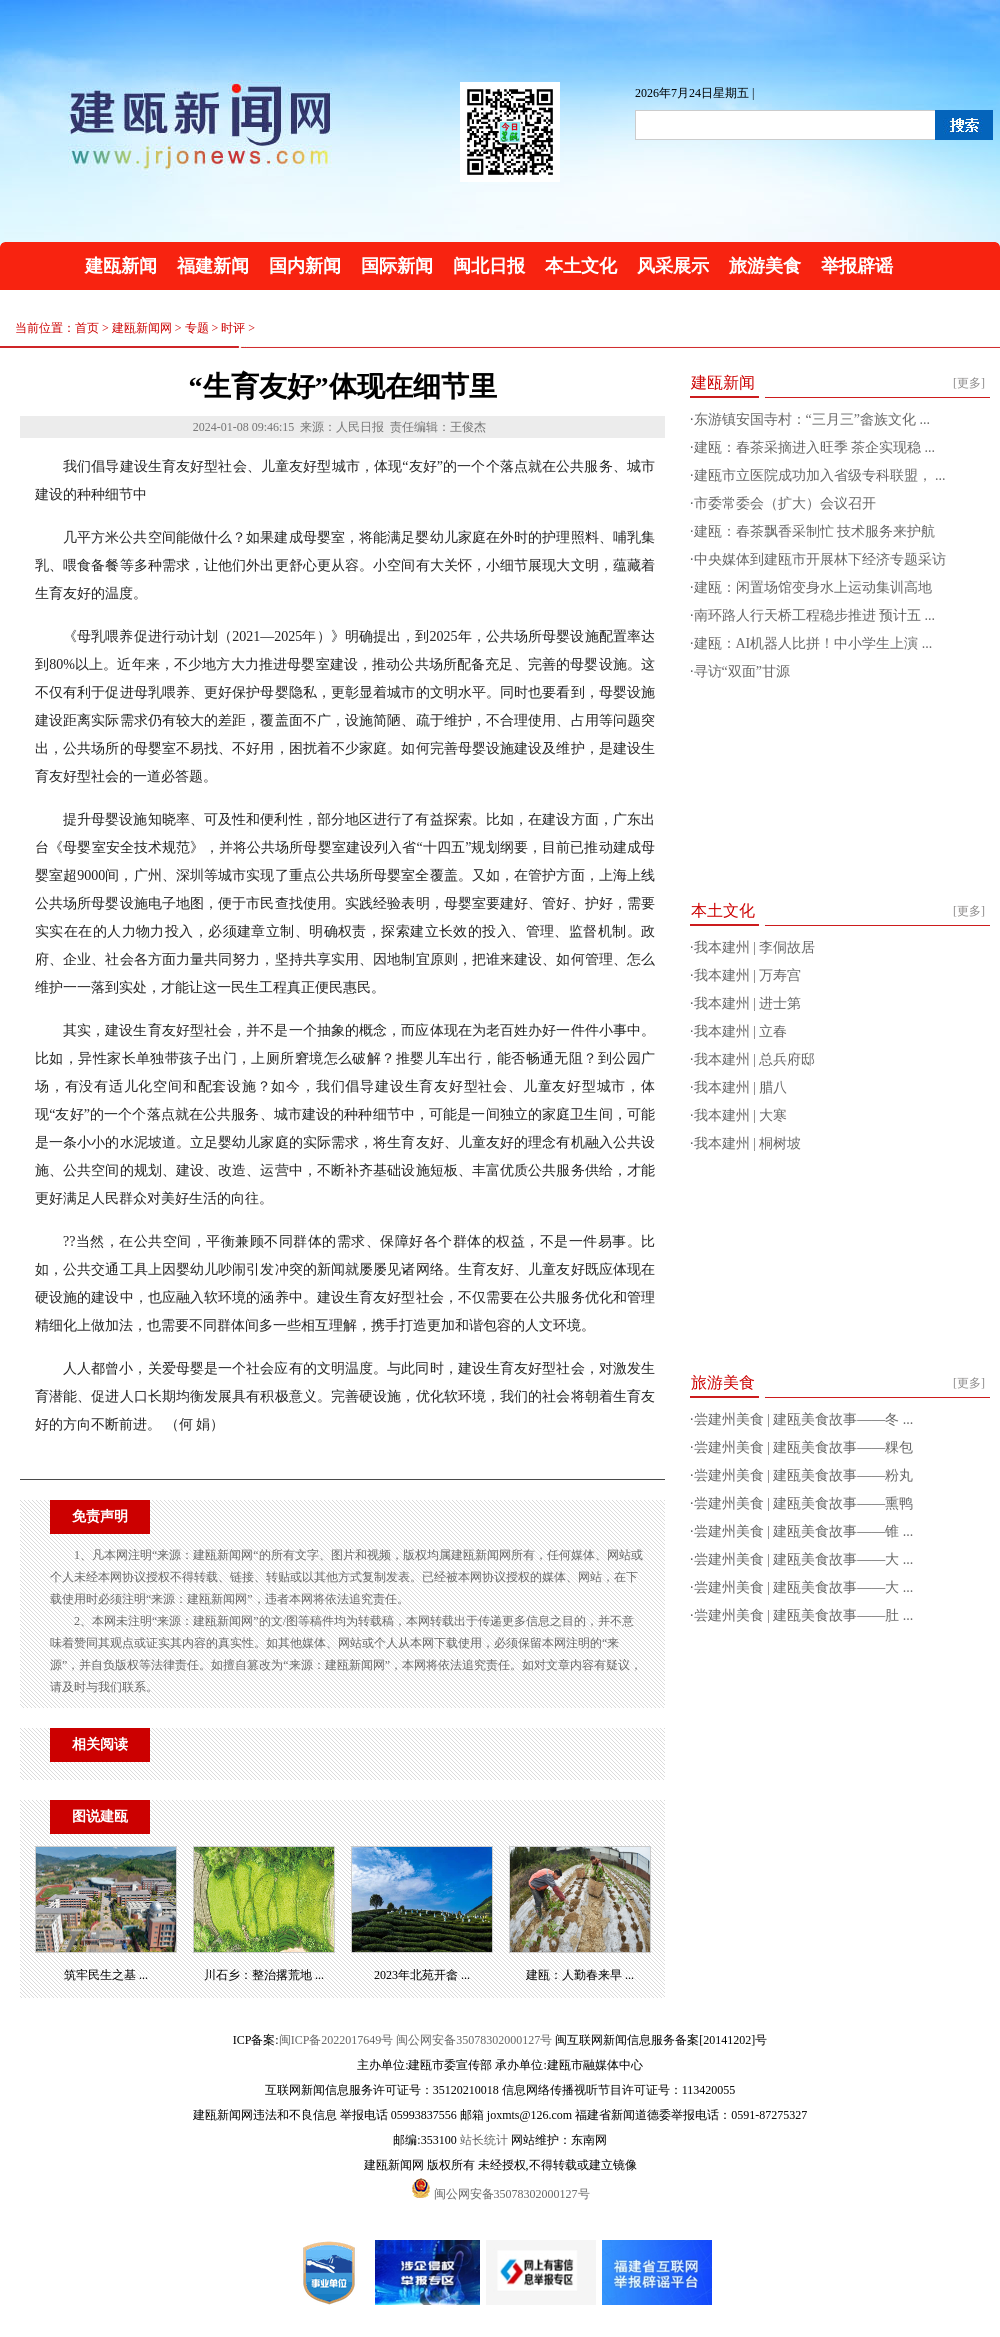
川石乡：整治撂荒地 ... (264, 1975)
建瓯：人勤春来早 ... (580, 1975)
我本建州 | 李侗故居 (755, 947)
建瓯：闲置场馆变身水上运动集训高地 (813, 587)
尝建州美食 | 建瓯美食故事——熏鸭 (804, 1503)
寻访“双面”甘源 (742, 671)
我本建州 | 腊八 (741, 1087)
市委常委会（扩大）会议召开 (785, 503)
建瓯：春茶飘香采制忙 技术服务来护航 (815, 531)
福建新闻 (213, 266)
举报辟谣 (857, 266)
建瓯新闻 (121, 266)
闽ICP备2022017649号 (336, 2040)
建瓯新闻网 (142, 328)
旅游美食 (765, 266)
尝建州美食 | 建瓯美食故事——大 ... (804, 1559)
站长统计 (484, 2140)
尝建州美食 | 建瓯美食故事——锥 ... (804, 1531)
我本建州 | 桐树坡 (748, 1143)
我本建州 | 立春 (741, 1031)
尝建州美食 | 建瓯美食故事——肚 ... (804, 1615)
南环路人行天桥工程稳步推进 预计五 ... (815, 615)
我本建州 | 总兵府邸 (755, 1059)
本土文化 (581, 266)
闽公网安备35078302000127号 (474, 2040)
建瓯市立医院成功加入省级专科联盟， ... (820, 475)
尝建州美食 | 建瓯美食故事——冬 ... (804, 1419)
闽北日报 (489, 266)
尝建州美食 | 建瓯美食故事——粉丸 (804, 1475)
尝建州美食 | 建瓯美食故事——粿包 (804, 1447)
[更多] (969, 383)
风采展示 (673, 266)
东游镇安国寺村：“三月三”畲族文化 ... (812, 419)
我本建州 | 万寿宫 (748, 975)
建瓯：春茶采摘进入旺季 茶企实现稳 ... (815, 447)
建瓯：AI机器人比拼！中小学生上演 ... (813, 643)
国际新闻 (397, 266)
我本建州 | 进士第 (748, 1003)
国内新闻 (305, 266)
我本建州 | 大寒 (741, 1115)
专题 (197, 328)
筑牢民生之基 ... (106, 1975)
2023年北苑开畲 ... (422, 1975)
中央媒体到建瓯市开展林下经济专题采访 (820, 559)
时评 (233, 328)
